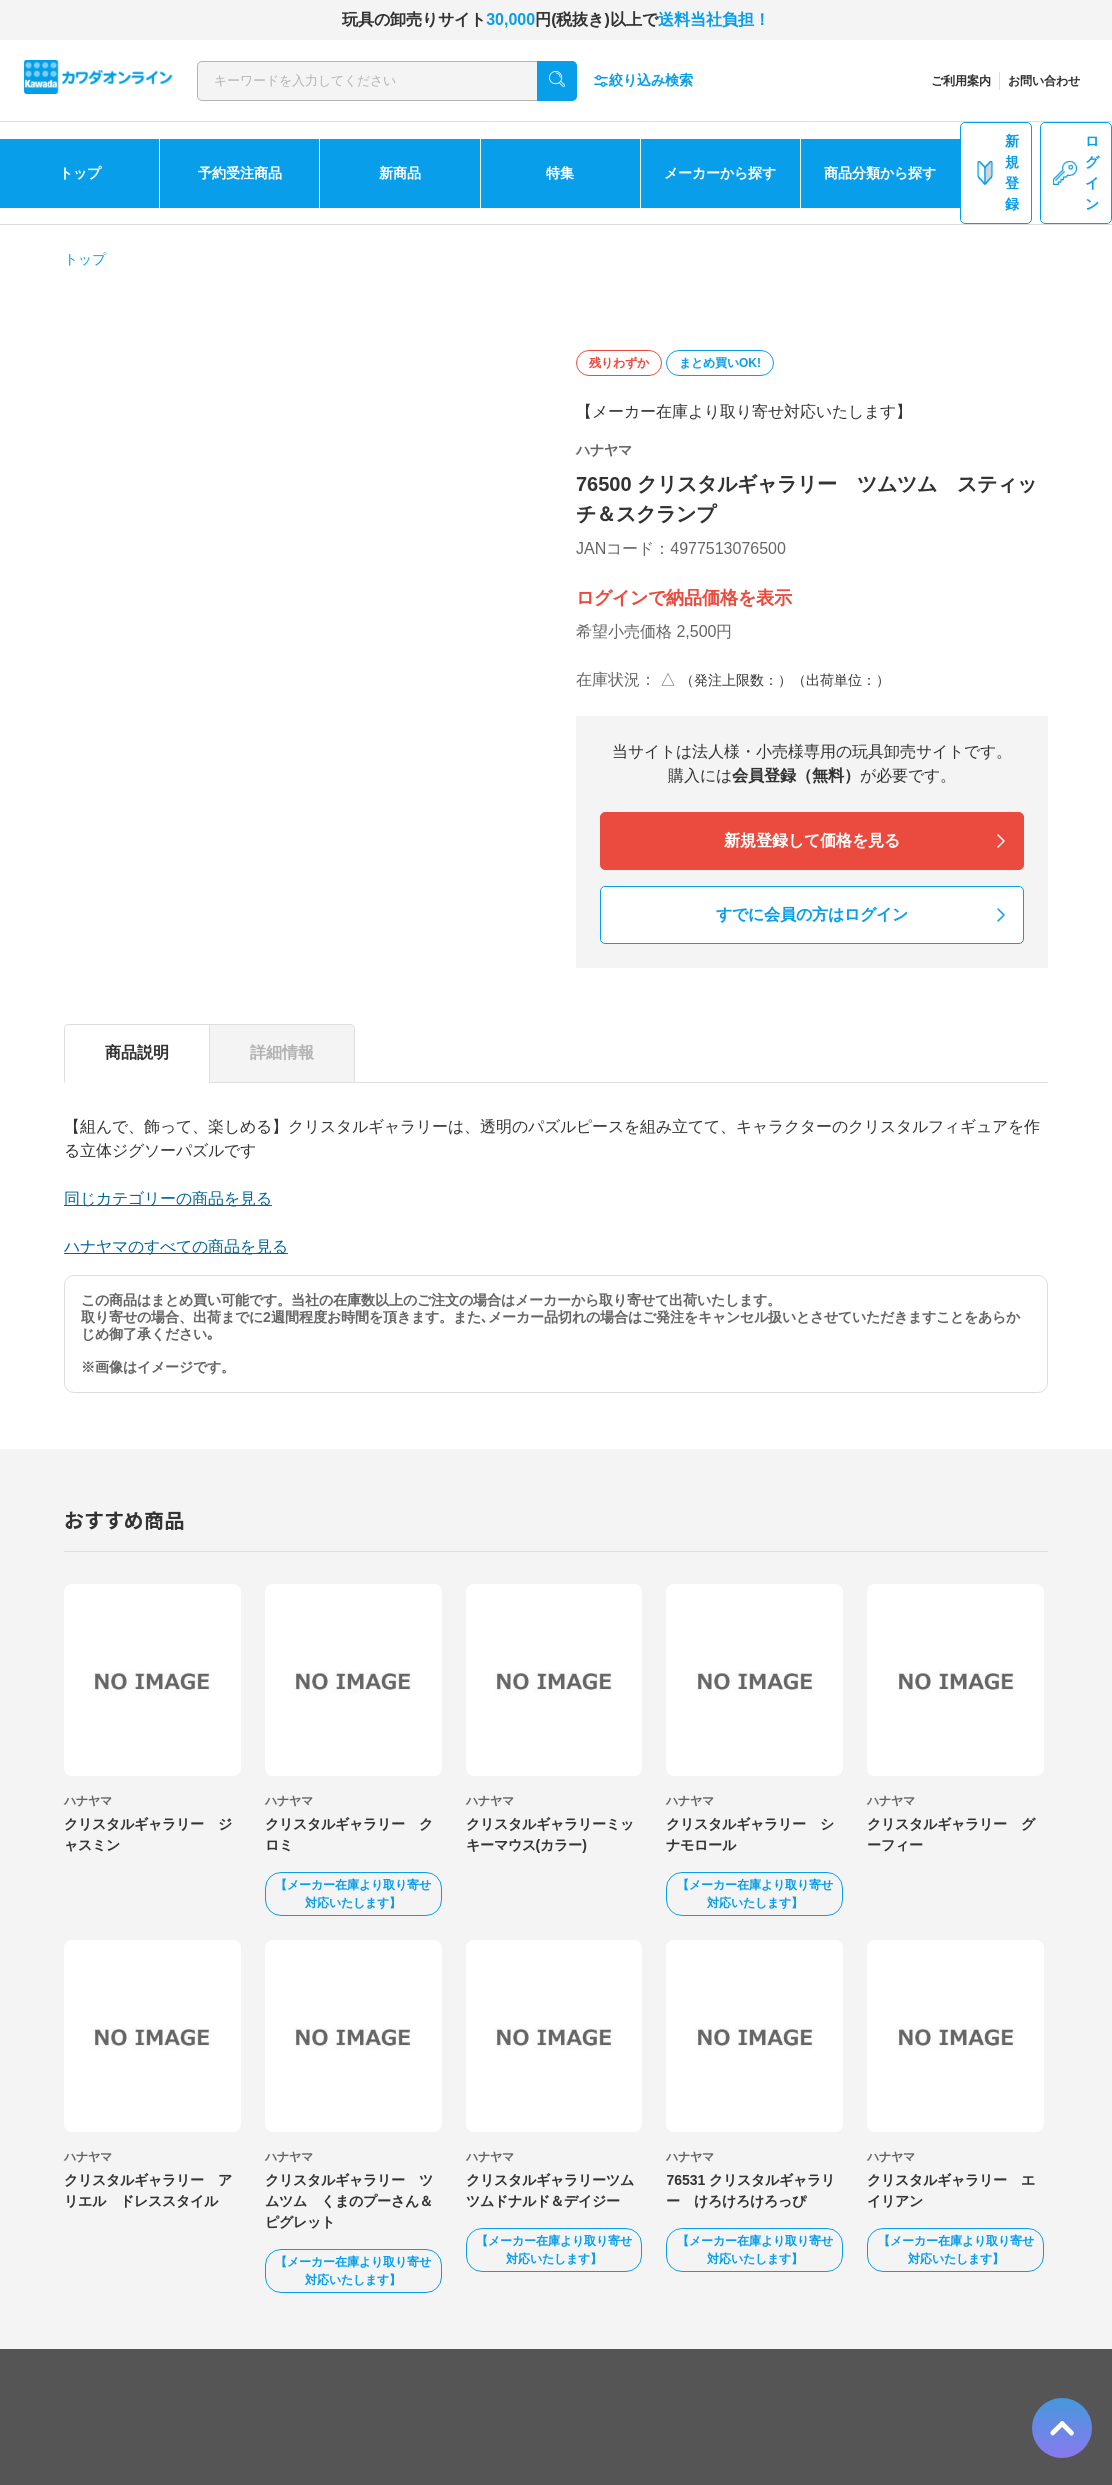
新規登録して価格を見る (812, 840)
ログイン (1076, 172)
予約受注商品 (240, 173)
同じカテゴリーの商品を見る (168, 1198)
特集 (560, 173)
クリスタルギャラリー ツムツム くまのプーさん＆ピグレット (349, 2201)
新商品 (400, 173)
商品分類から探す (880, 173)
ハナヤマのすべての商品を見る (176, 1246)
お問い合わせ (1044, 81)
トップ (80, 173)
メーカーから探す (720, 173)
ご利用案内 (961, 81)
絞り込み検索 (643, 80)
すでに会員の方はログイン (812, 914)
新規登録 (996, 172)
